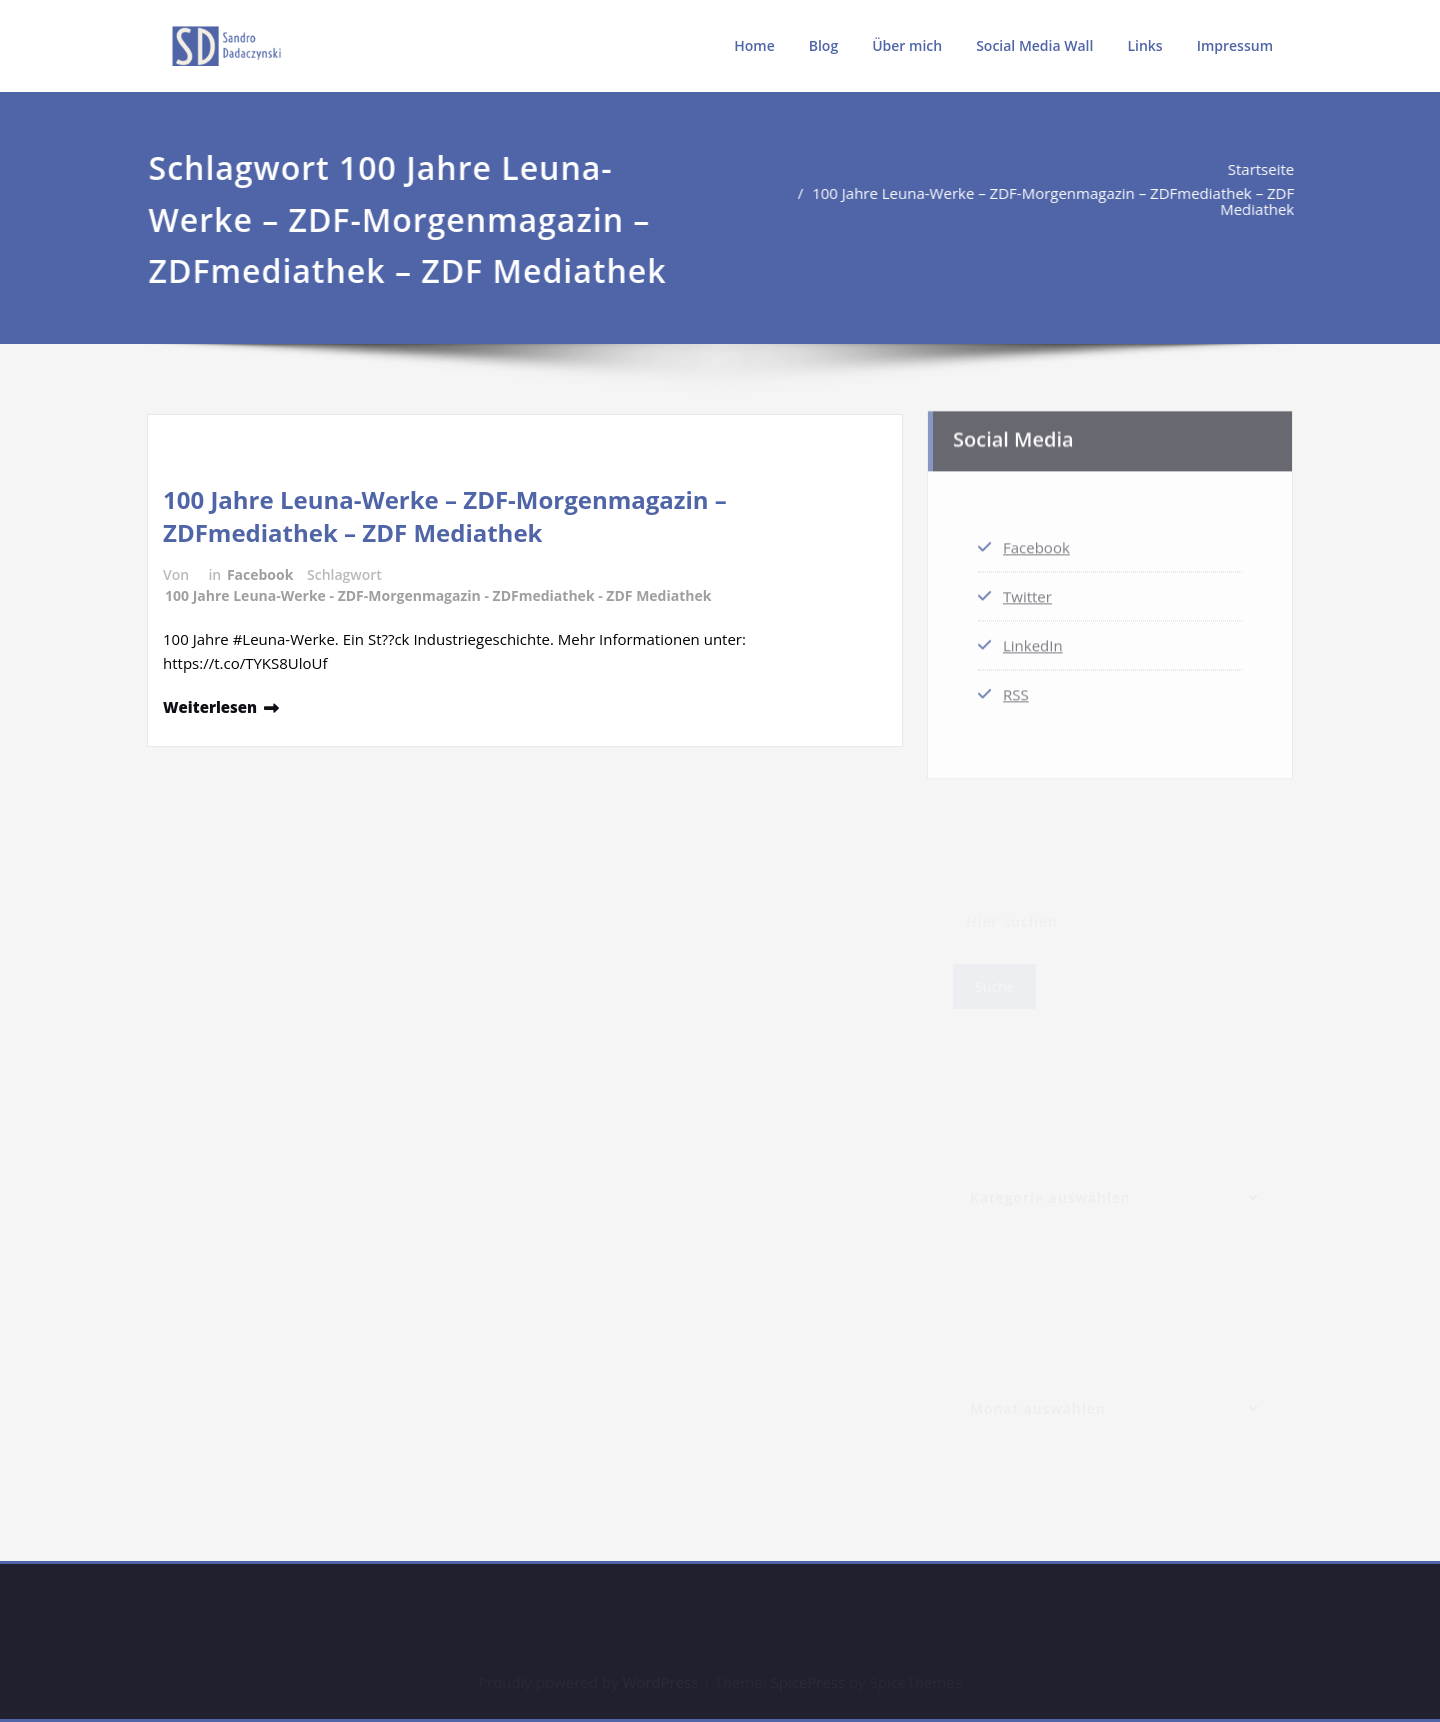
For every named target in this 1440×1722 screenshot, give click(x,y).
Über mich (907, 45)
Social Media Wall (1034, 45)
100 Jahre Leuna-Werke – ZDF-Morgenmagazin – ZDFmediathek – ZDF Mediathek (1060, 201)
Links (1144, 45)
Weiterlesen (210, 707)
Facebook (260, 574)
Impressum (1235, 45)
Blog (823, 45)
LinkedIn (1033, 641)
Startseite (1268, 169)
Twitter (1027, 592)
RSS (1016, 690)
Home (754, 45)
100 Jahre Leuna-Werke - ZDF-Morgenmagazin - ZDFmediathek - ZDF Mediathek (438, 595)
